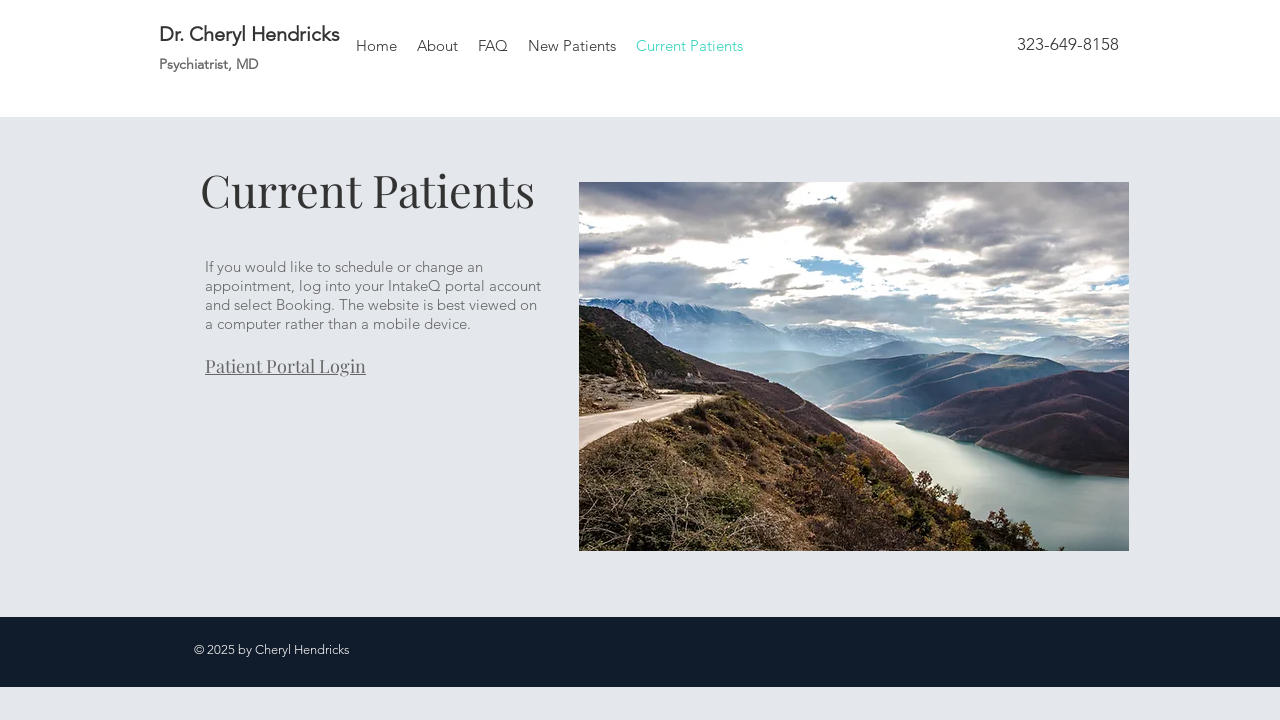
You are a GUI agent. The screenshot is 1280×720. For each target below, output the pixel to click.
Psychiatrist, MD (208, 64)
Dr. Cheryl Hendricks (249, 34)
